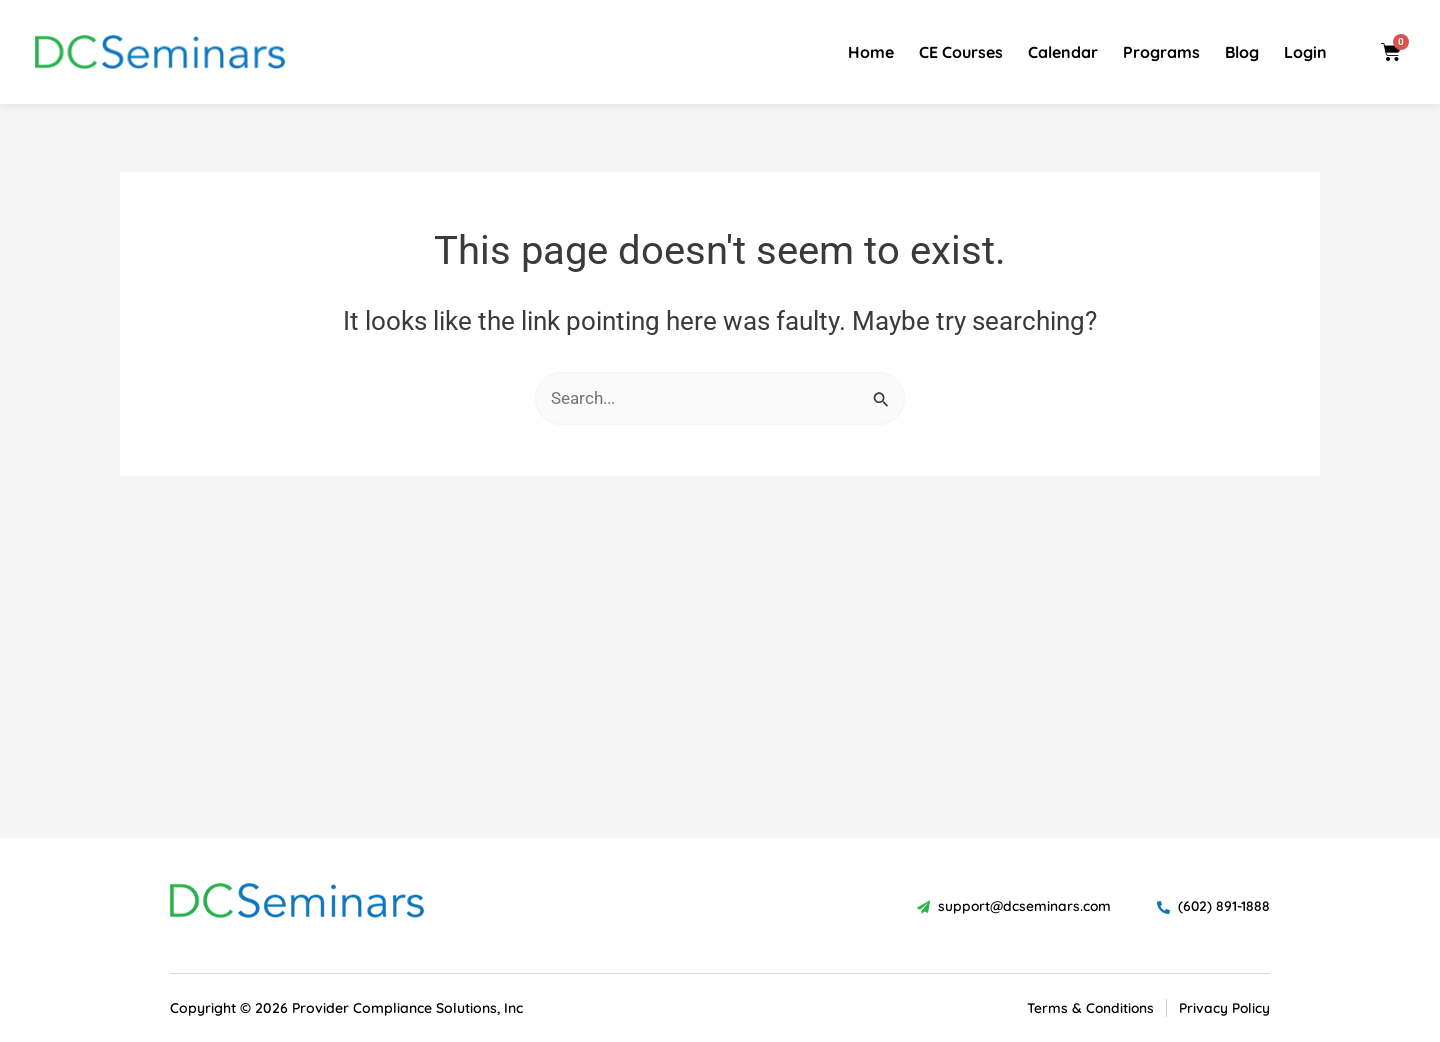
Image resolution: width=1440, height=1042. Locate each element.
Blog (1242, 52)
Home (871, 52)
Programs (1161, 52)
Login (1305, 52)
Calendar (1063, 52)
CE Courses (961, 52)
